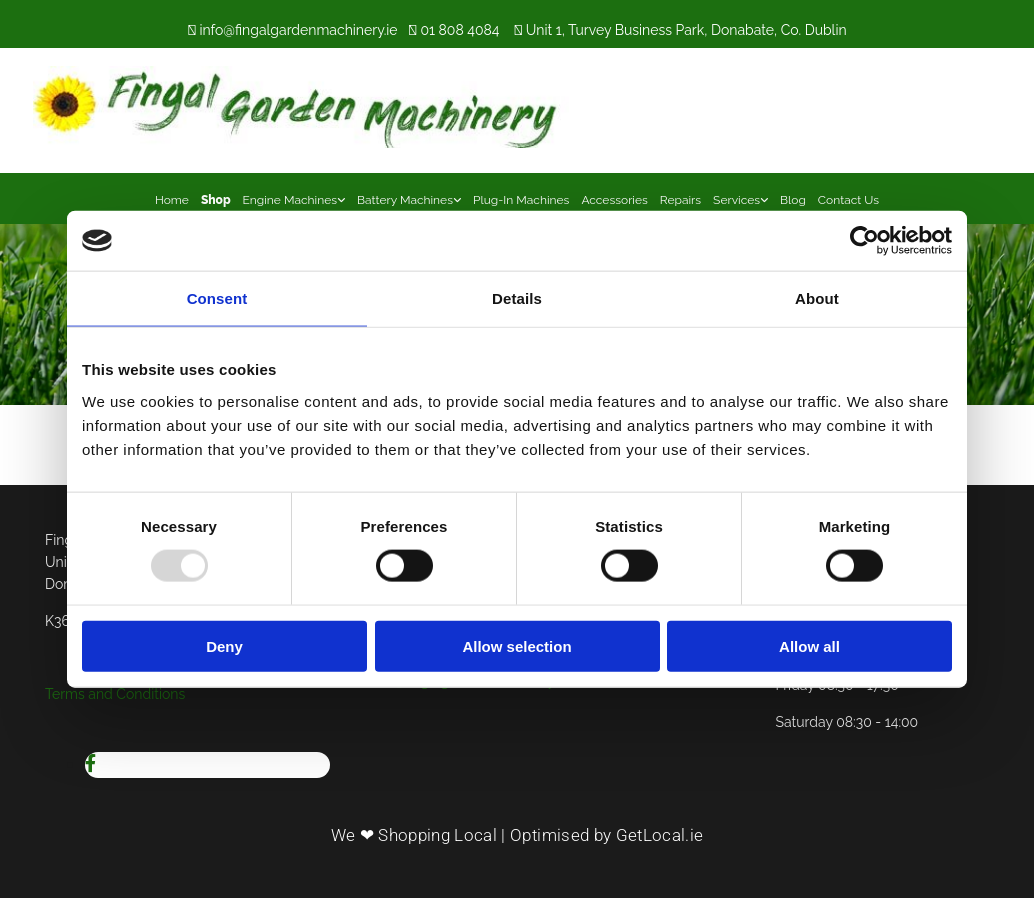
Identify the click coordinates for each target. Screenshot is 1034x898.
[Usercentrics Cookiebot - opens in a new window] (864, 241)
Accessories (614, 200)
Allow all (809, 645)
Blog (793, 200)
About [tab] (817, 298)
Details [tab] (517, 298)
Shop (216, 200)
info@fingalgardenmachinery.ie (298, 30)
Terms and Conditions (115, 694)
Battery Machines (405, 200)
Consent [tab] (217, 298)
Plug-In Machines (521, 200)
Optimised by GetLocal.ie (606, 835)
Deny (224, 645)
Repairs (680, 200)
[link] (294, 198)
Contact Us (848, 200)
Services (736, 200)
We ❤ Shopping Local (414, 835)
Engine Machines (290, 200)
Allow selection (516, 645)
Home (172, 200)
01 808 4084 (459, 30)
